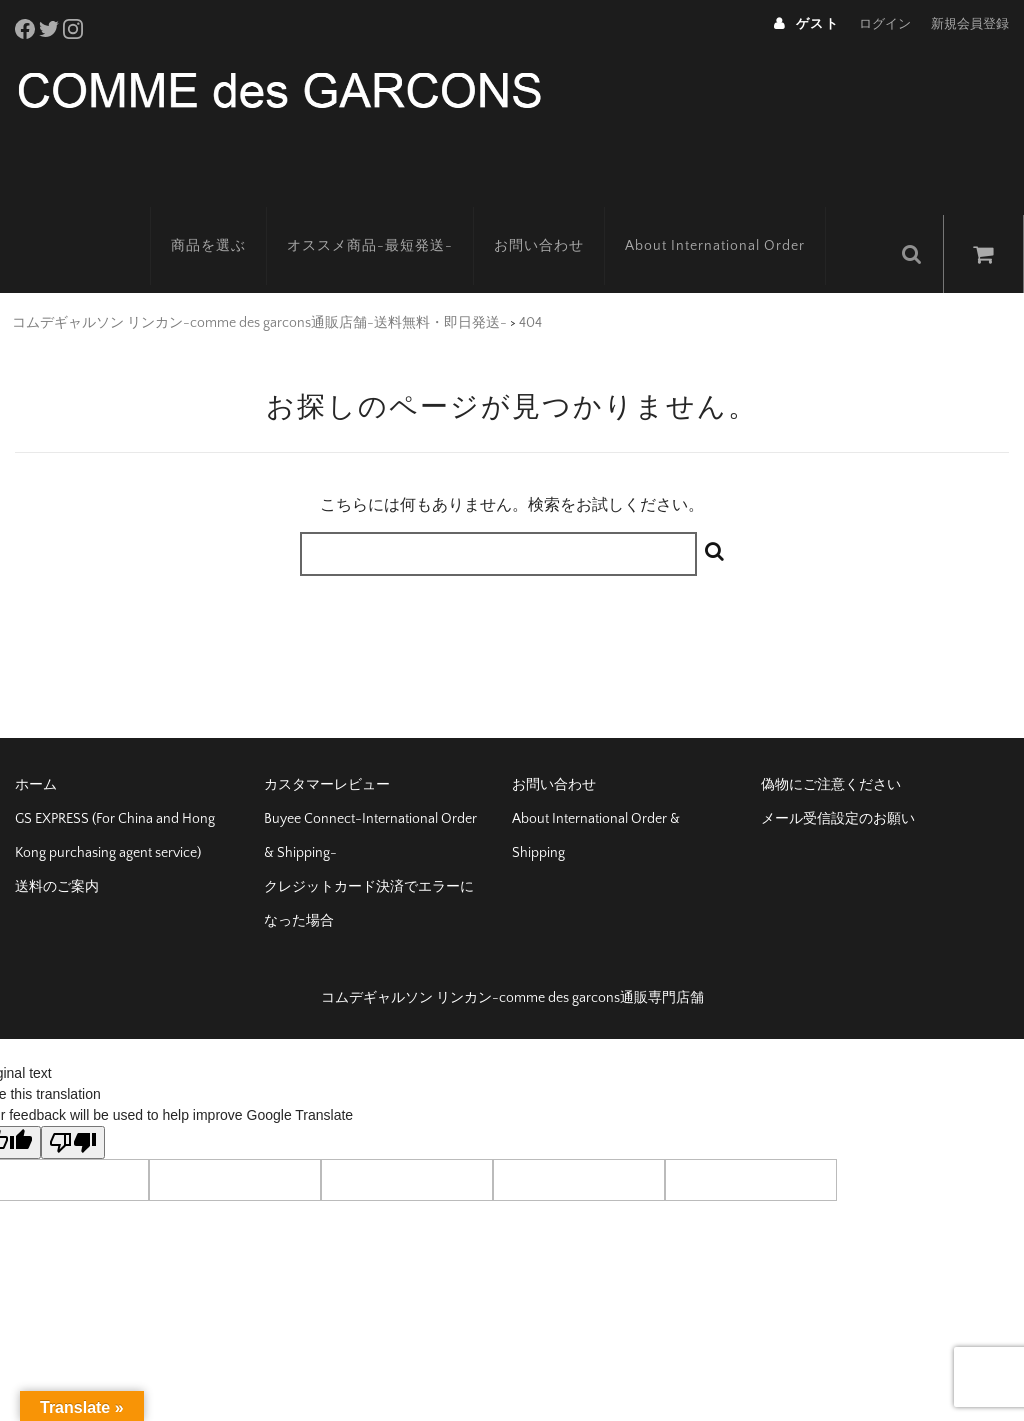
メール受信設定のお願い (838, 780)
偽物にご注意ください (831, 746)
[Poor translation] (73, 1103)
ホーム (36, 746)
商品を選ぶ (231, 215)
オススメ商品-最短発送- (393, 215)
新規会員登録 (970, 24)
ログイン (885, 24)
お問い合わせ (562, 215)
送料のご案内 (57, 848)
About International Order (738, 215)
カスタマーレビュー (327, 746)
